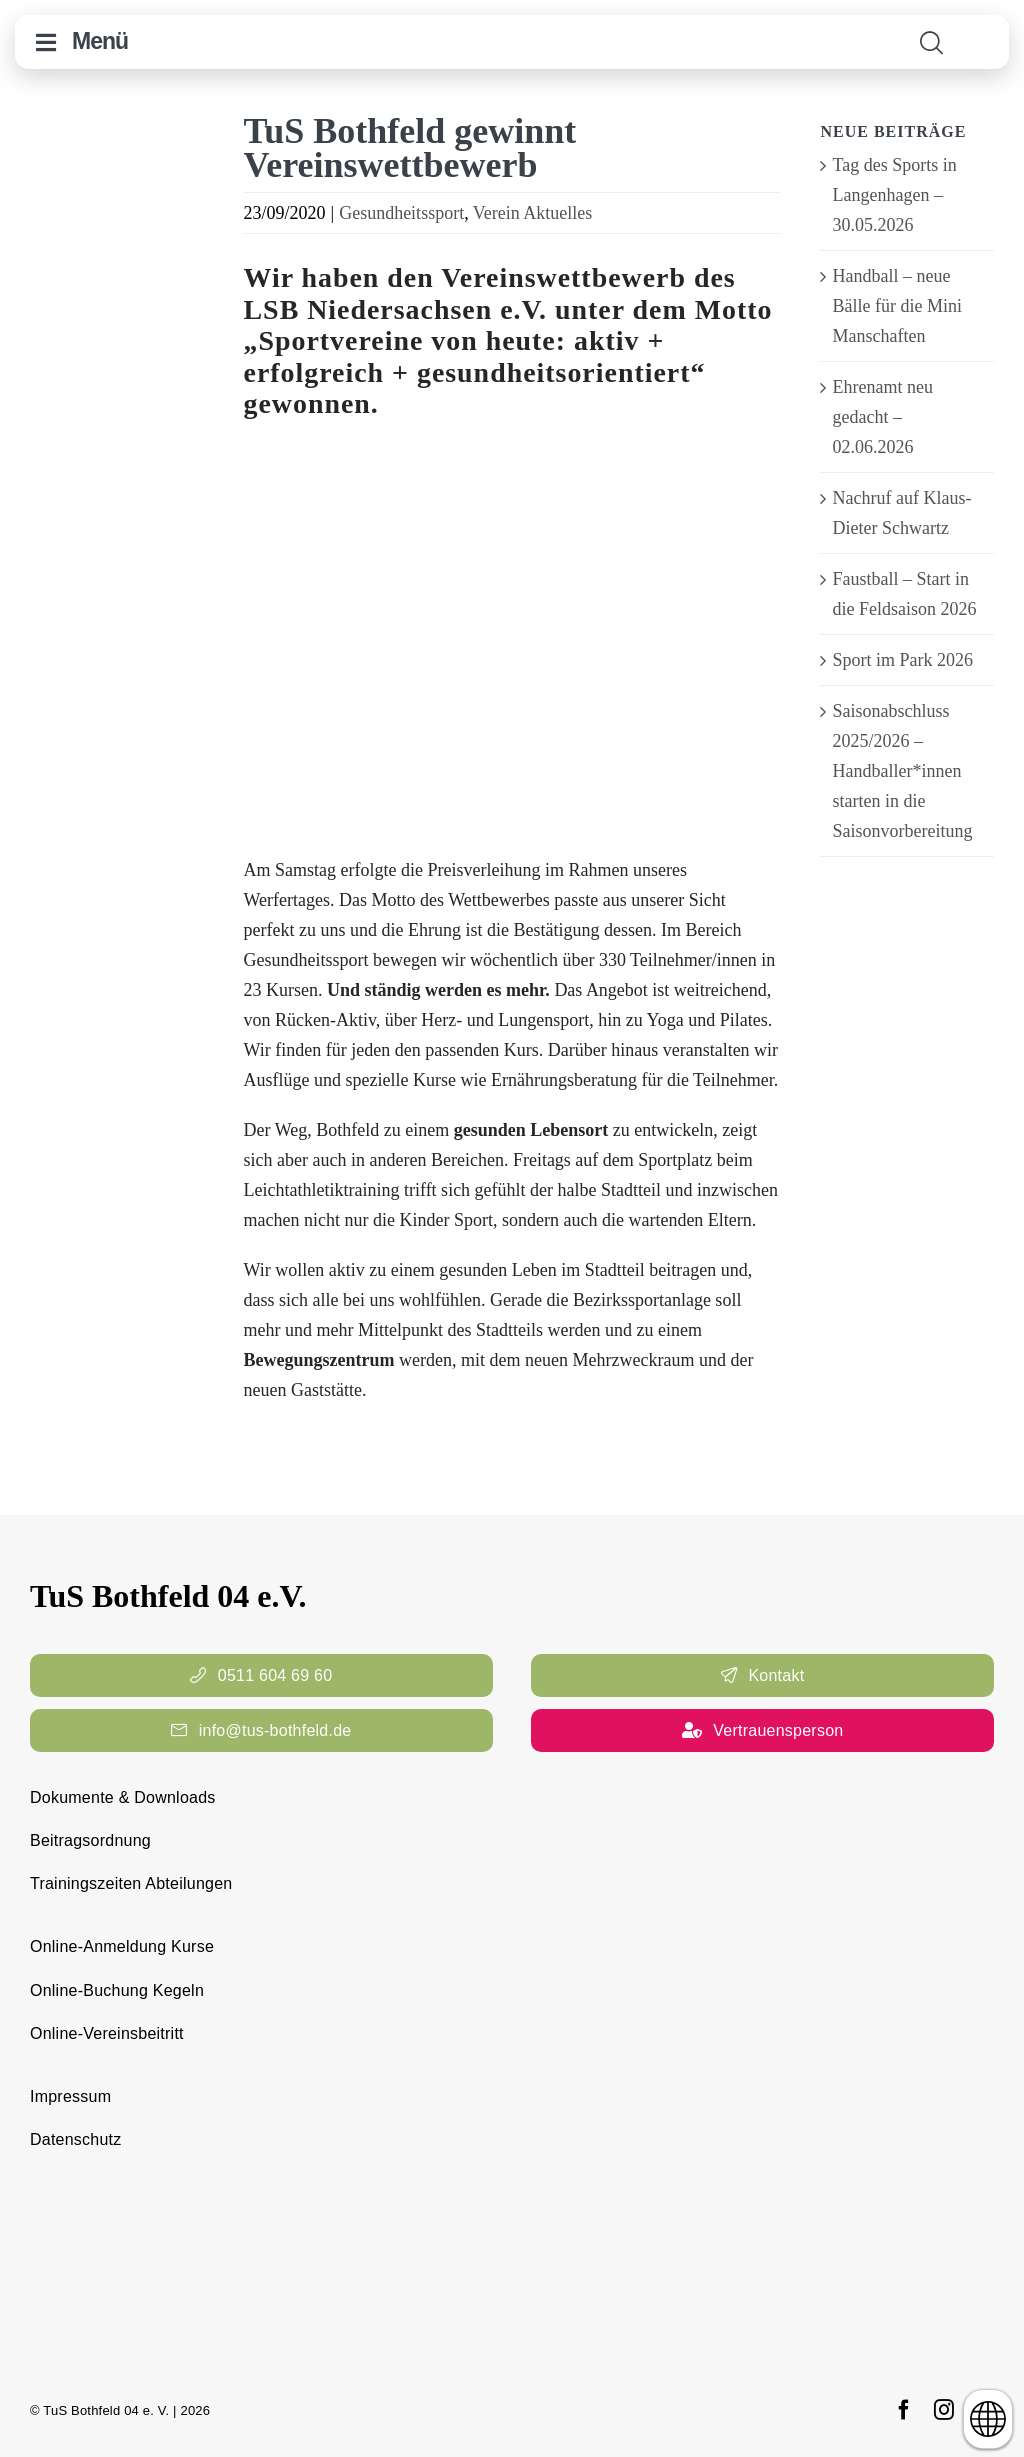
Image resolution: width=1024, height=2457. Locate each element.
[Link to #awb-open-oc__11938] (931, 42)
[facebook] (904, 2410)
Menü (100, 41)
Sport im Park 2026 (902, 660)
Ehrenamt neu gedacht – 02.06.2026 (882, 417)
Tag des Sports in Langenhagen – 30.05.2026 (894, 195)
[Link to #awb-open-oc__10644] (46, 42)
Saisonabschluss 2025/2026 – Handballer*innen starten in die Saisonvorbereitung (902, 771)
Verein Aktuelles (532, 213)
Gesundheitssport (401, 213)
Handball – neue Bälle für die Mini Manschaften (896, 306)
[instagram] (944, 2410)
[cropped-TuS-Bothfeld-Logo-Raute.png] (983, 27)
